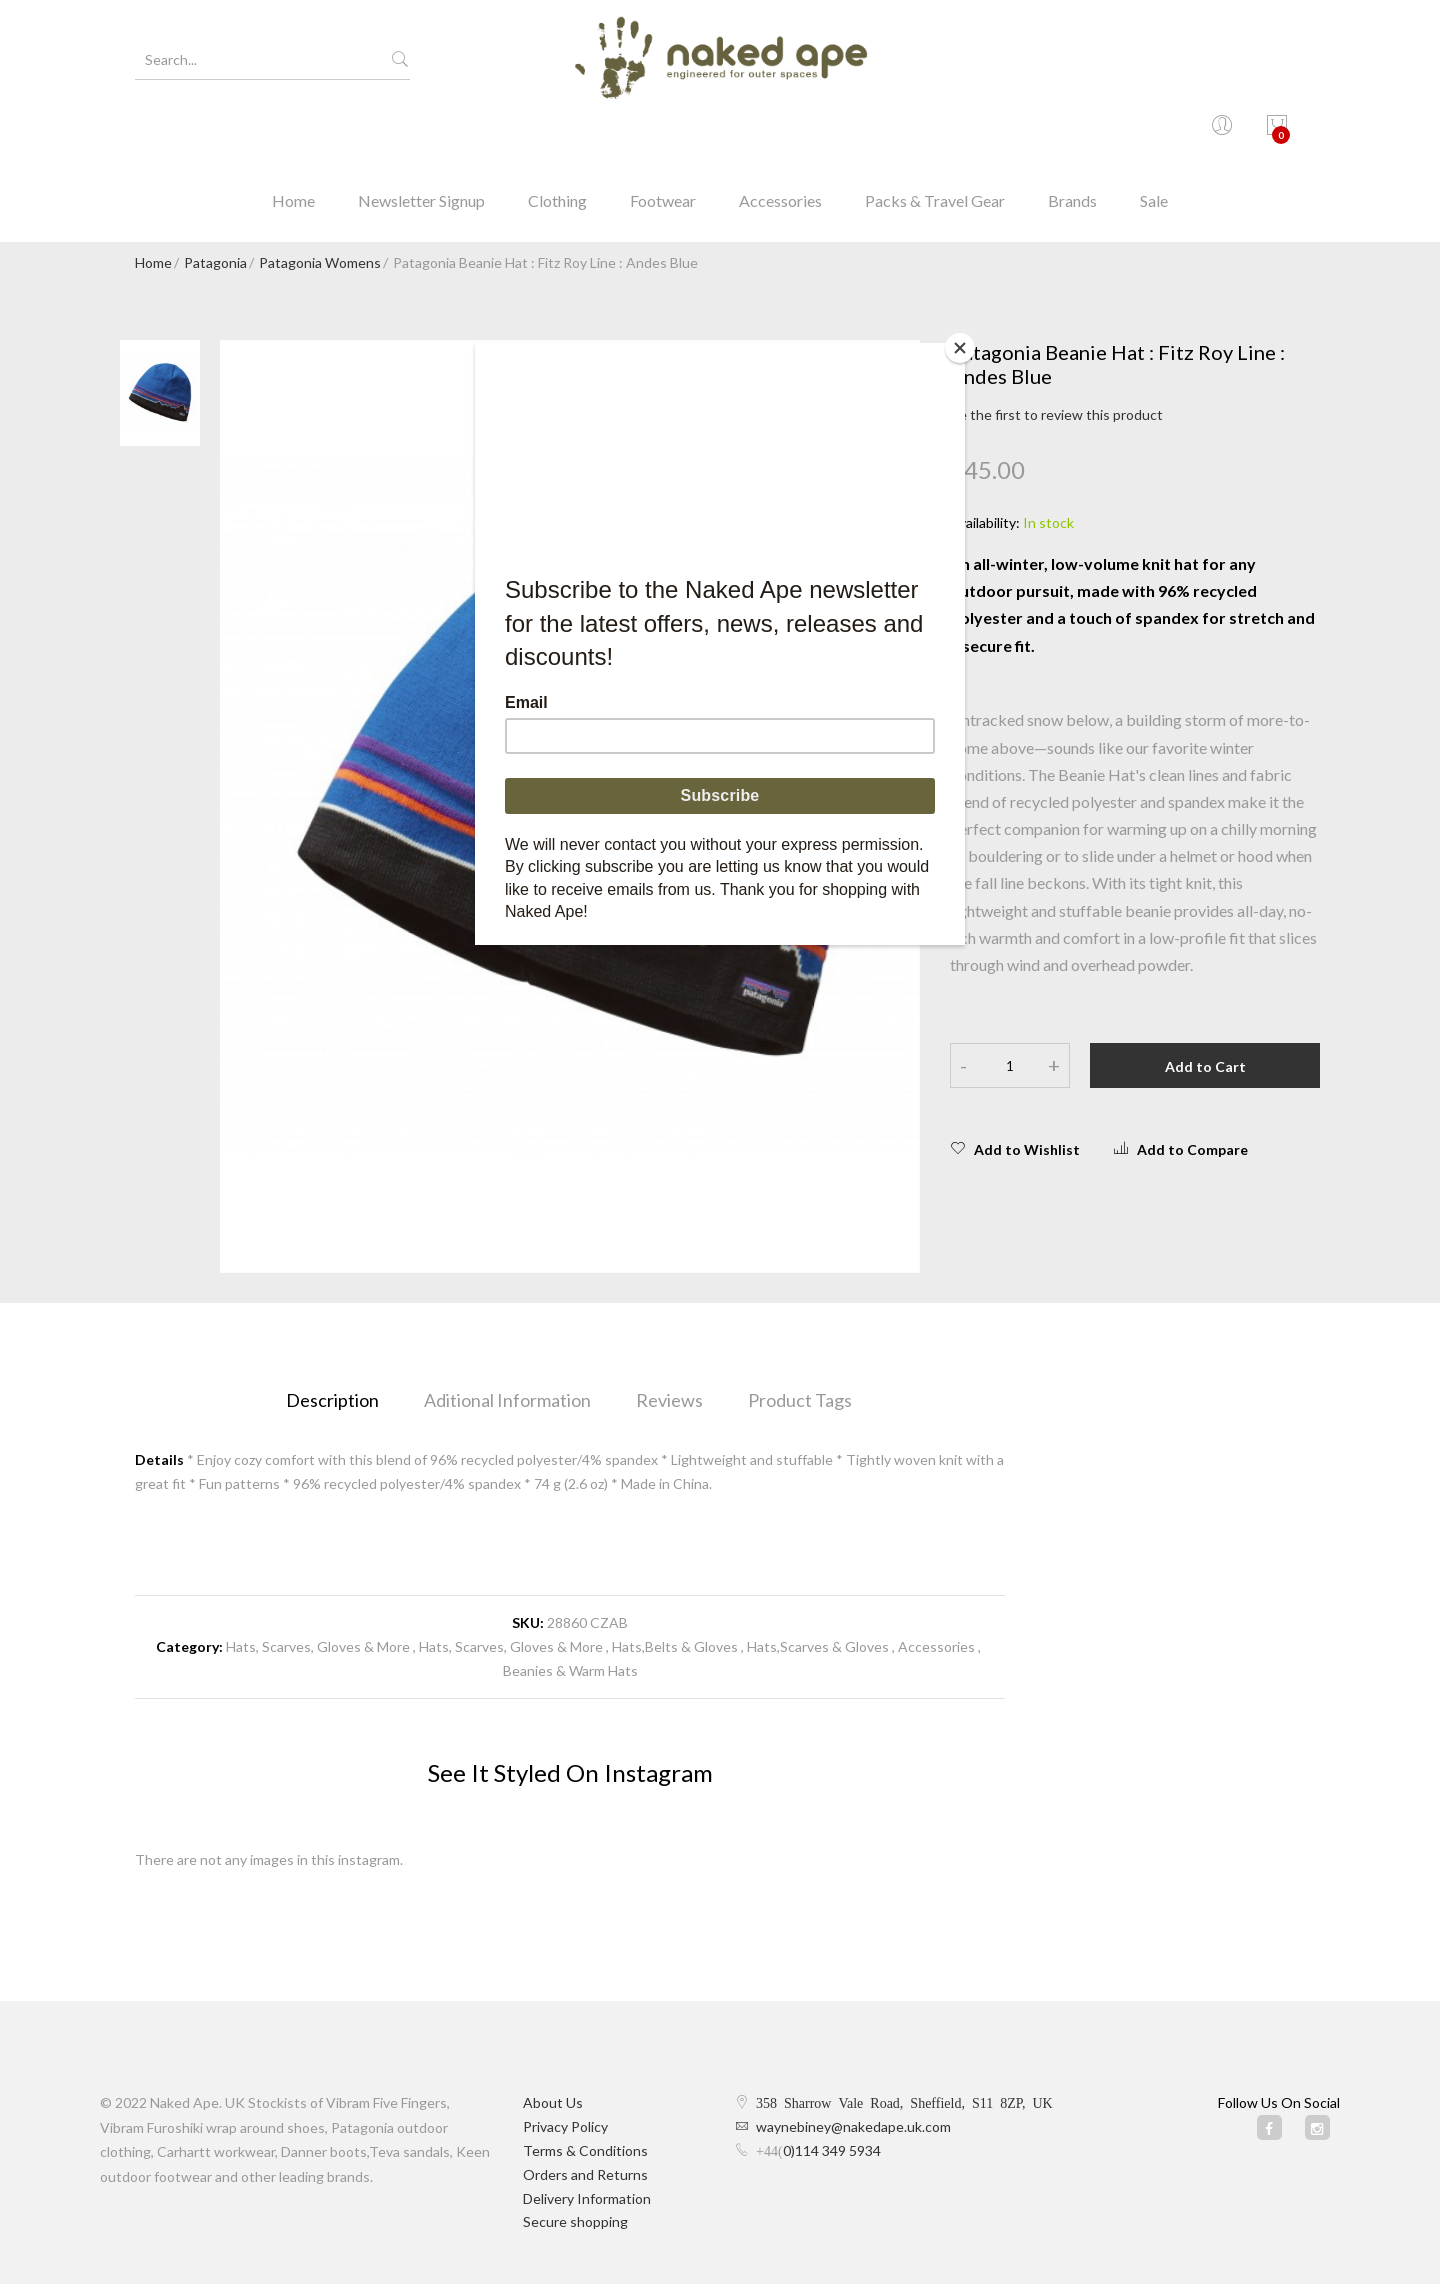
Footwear (663, 134)
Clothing (557, 134)
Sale (1154, 134)
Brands (1072, 134)
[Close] (960, 348)
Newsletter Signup (421, 134)
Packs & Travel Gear (935, 134)
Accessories (780, 134)
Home (293, 134)
